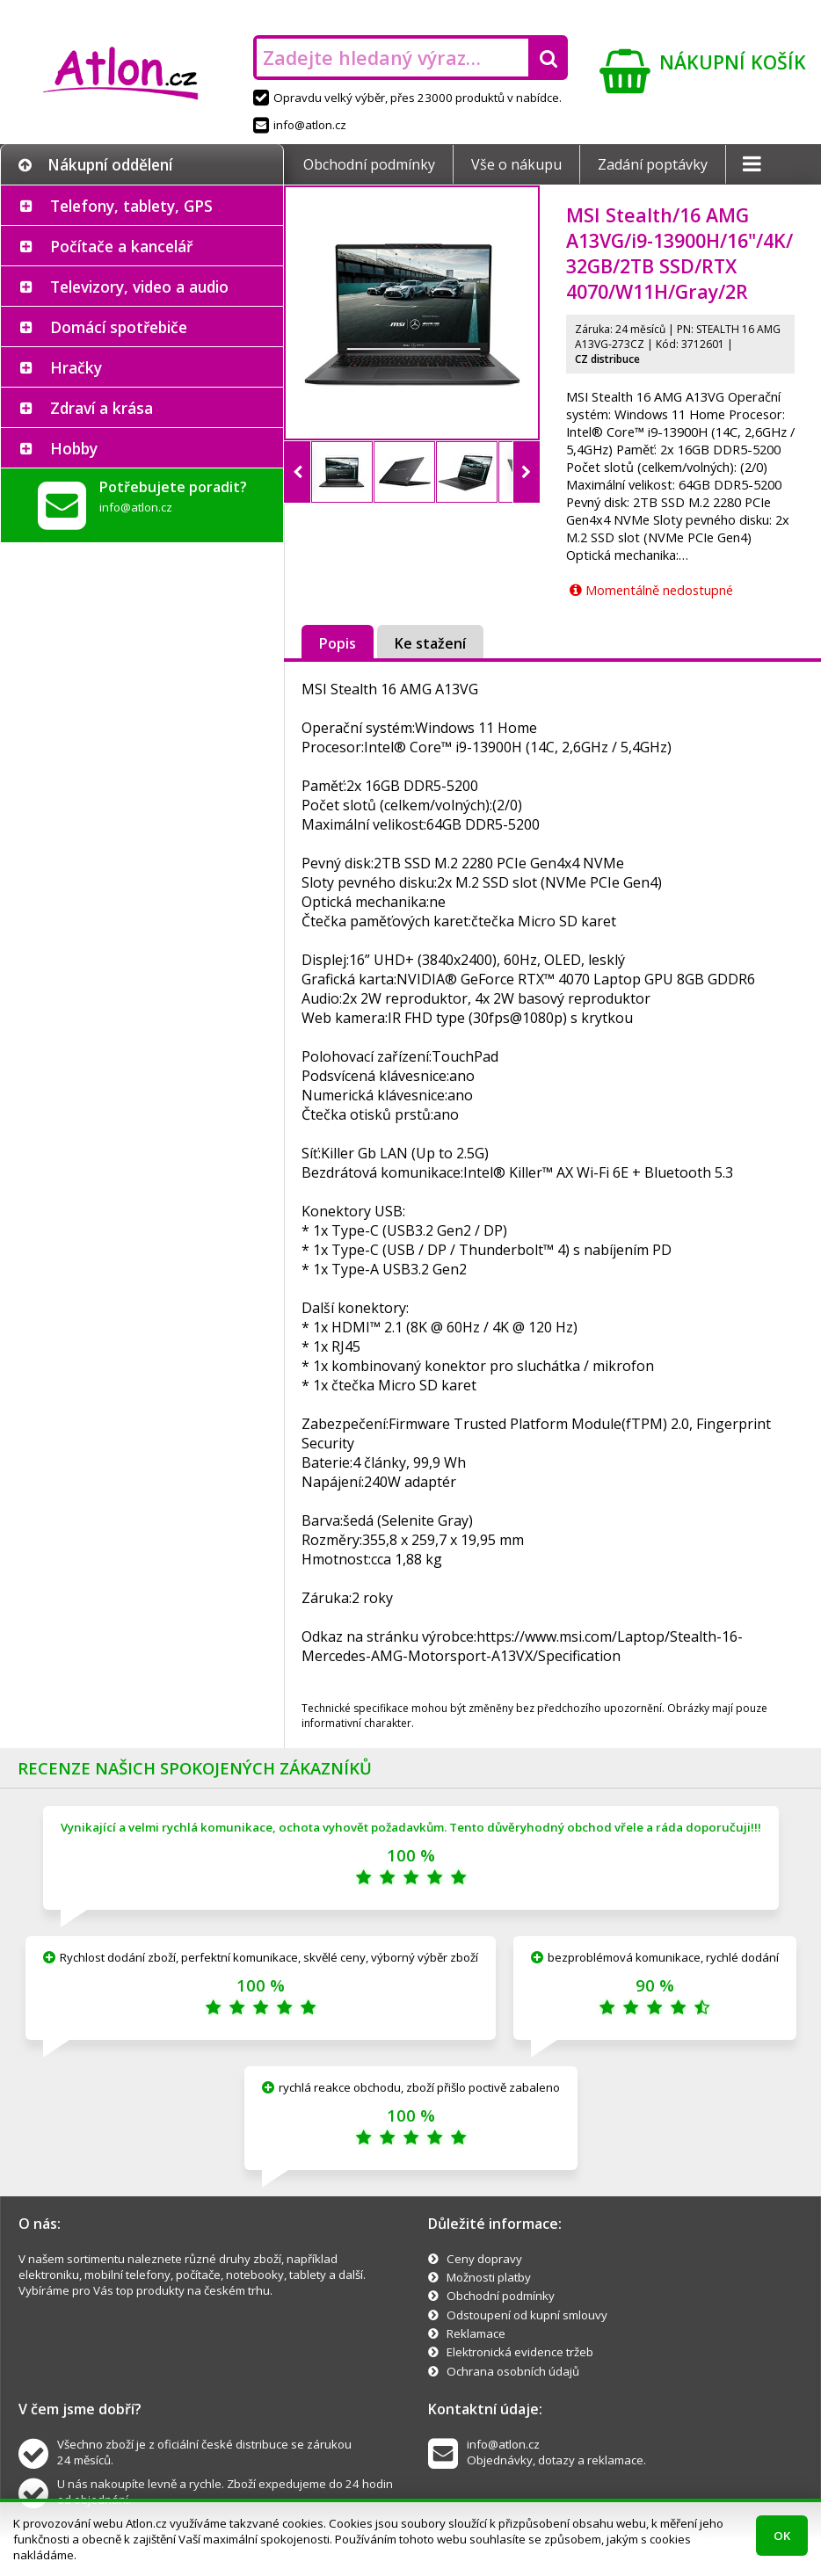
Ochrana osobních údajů (513, 2371)
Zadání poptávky (653, 164)
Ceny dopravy (484, 2259)
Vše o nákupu (516, 164)
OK (782, 2535)
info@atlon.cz (299, 125)
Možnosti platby (489, 2277)
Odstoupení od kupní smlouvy (527, 2315)
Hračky (76, 367)
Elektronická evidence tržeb (520, 2352)
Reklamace (476, 2333)
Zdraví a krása (101, 407)
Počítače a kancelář (121, 246)
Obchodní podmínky (369, 164)
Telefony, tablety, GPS (131, 205)
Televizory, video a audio (139, 286)
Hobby (74, 448)
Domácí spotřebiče (118, 326)
